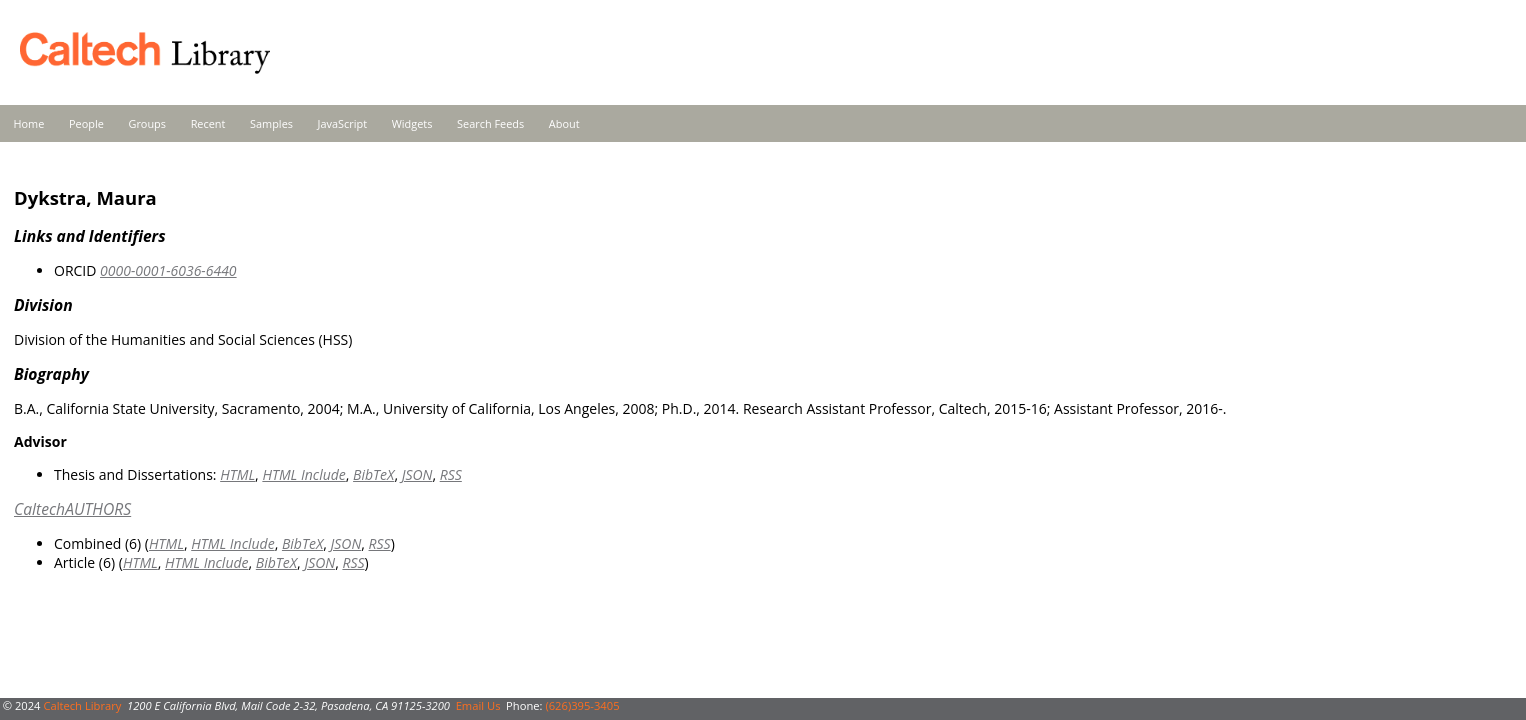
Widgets (412, 123)
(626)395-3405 (582, 705)
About (564, 123)
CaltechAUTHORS (72, 509)
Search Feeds (490, 123)
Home (29, 123)
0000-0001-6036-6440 (168, 270)
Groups (147, 123)
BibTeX (373, 474)
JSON (417, 474)
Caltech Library (82, 705)
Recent (208, 123)
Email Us (478, 705)
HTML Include (303, 474)
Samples (271, 123)
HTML (237, 474)
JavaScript (342, 123)
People (86, 123)
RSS (451, 474)
